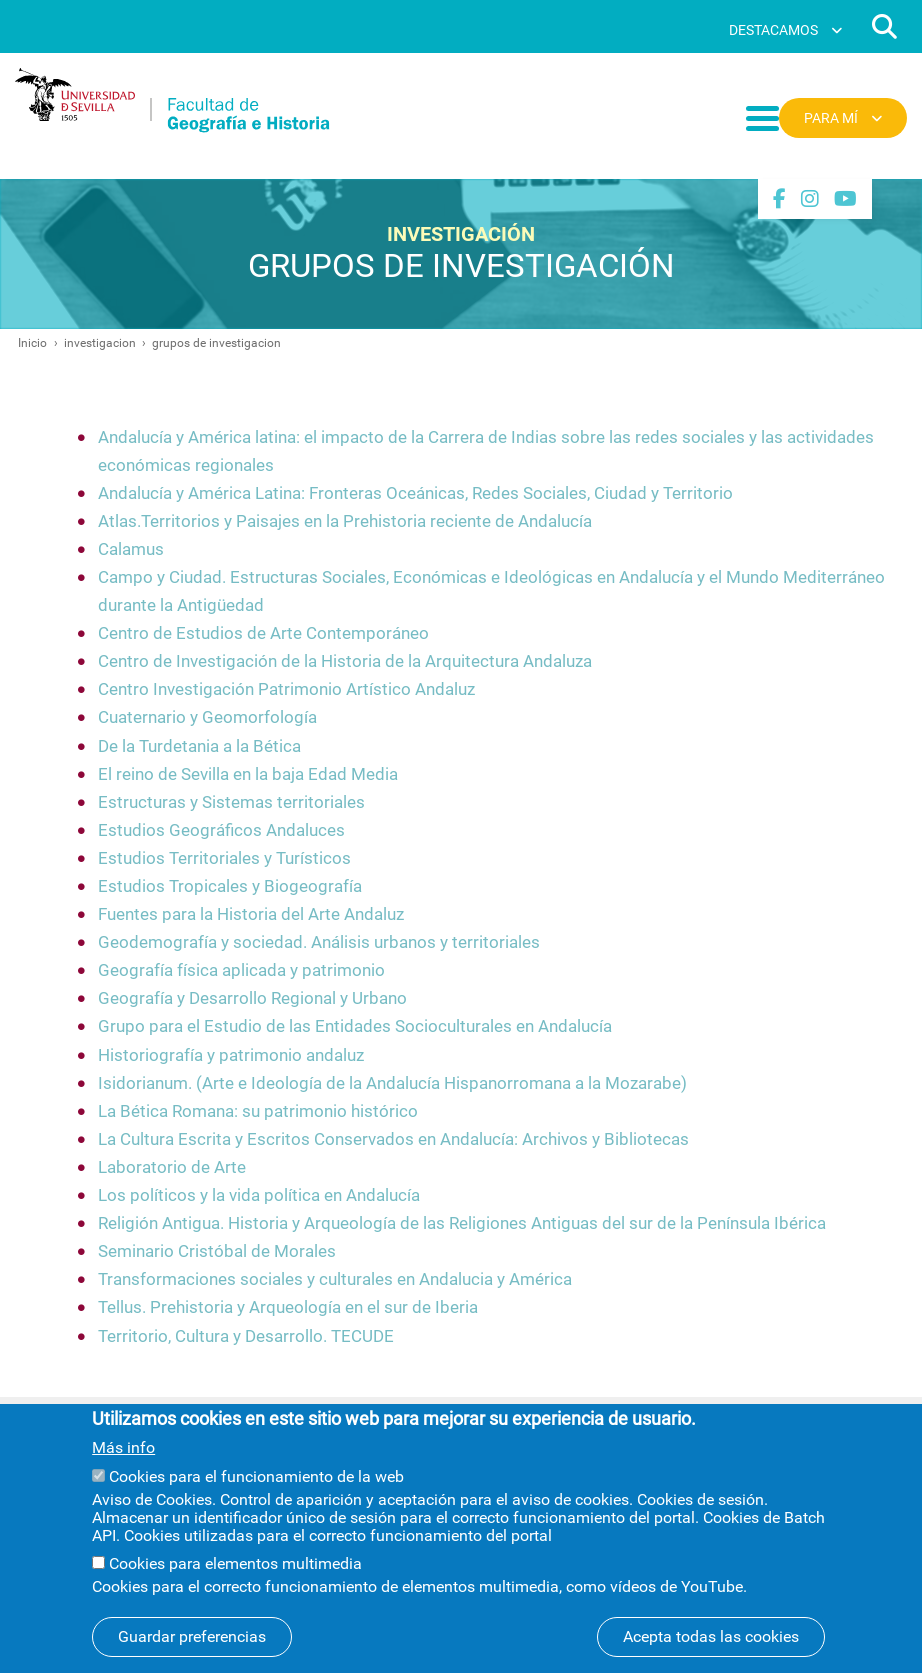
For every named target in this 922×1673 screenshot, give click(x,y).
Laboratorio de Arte (172, 1167)
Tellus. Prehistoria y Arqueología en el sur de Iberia (288, 1307)
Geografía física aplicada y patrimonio (241, 970)
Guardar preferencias (192, 1652)
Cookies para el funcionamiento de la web (256, 1492)
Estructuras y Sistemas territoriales (231, 802)
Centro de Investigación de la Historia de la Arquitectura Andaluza (345, 661)
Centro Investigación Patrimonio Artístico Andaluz (286, 689)
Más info (123, 1465)
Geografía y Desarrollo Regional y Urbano (252, 998)
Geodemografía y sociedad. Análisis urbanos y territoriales (319, 942)
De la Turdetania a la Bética (199, 746)
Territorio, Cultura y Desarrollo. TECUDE (246, 1336)
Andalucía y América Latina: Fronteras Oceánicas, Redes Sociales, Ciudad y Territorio (415, 493)
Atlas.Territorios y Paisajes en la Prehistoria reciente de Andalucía (345, 521)
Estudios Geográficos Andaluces (221, 830)
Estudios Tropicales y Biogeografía (230, 886)
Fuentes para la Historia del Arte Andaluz (251, 914)
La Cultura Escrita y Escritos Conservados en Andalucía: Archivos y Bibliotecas (393, 1139)
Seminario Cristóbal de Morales (217, 1251)
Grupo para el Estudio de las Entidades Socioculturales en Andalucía (355, 1026)
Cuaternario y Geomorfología (207, 717)
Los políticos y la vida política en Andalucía (259, 1195)
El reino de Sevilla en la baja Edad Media (248, 774)
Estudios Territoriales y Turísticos (224, 858)
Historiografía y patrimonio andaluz (231, 1055)
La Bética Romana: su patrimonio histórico (258, 1111)
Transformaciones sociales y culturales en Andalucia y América (335, 1279)
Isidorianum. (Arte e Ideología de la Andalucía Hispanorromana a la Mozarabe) (392, 1083)
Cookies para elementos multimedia (235, 1579)
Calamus (131, 549)
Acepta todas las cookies (711, 1652)
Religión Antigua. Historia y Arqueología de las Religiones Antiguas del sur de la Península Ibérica (462, 1223)
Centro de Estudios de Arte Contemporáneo (263, 633)
